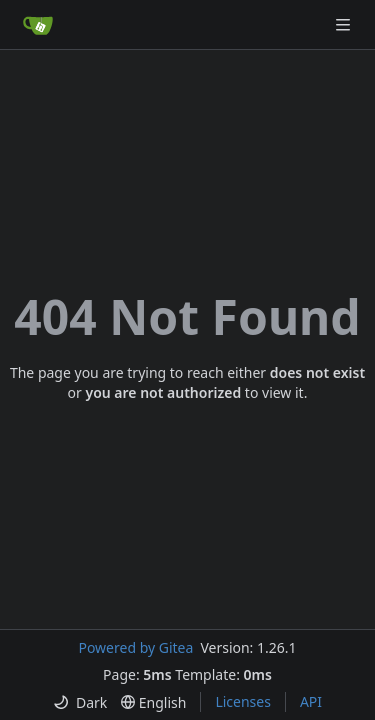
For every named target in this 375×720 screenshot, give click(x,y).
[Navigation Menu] (345, 24)
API (311, 701)
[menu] (80, 702)
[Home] (38, 25)
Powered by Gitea (135, 647)
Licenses (243, 701)
